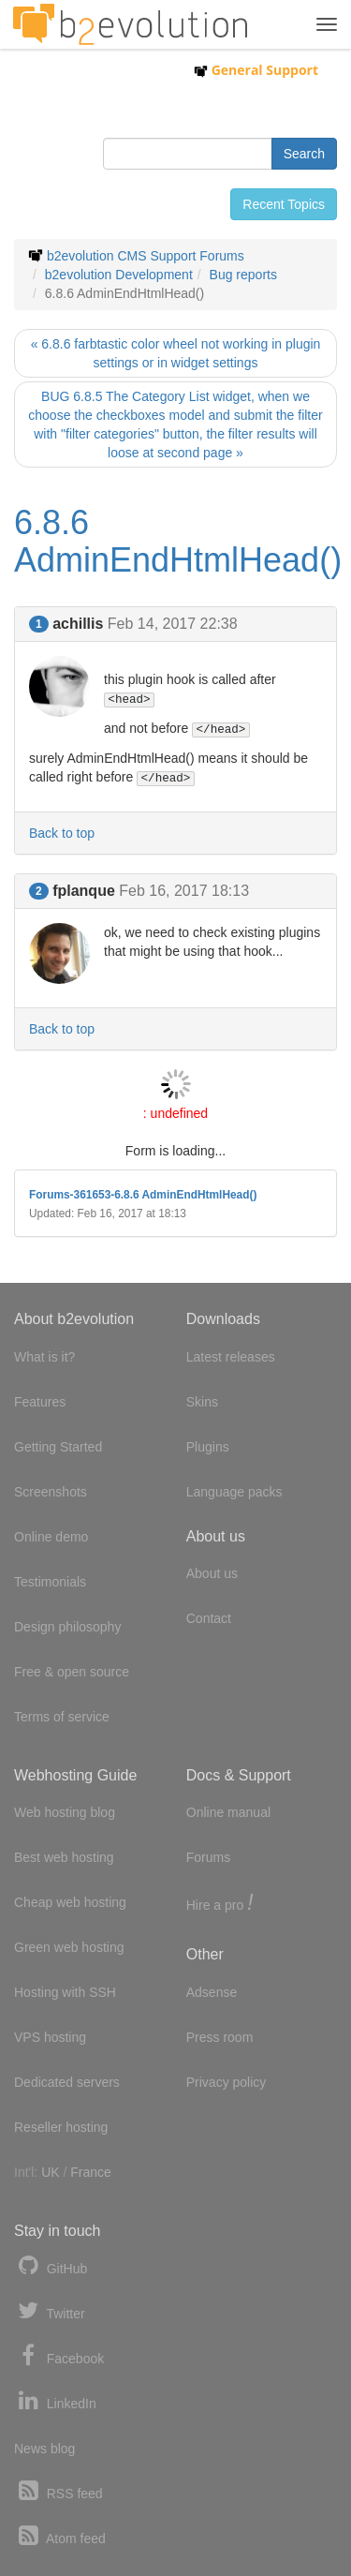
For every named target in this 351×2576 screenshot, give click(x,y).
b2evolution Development (119, 274)
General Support (256, 70)
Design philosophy (67, 1626)
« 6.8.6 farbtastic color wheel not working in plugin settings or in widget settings (176, 353)
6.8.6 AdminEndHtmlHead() (178, 541)
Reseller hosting (61, 2127)
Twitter (49, 2311)
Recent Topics (283, 204)
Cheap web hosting (70, 1902)
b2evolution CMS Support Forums (145, 255)
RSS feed (58, 2491)
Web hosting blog (64, 1812)
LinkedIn (55, 2401)
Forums (208, 1857)
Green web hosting (69, 1947)
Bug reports (243, 274)
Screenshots (50, 1491)
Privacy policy (226, 2082)
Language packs (234, 1491)
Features (40, 1401)
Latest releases (230, 1356)
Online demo (51, 1536)
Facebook (59, 2356)
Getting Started (58, 1446)
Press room (220, 2037)
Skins (202, 1401)
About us (212, 1573)
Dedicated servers (67, 2082)
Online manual (228, 1812)
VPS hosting (50, 2037)
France (90, 2172)
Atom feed (60, 2536)
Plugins (207, 1446)
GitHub (50, 2266)
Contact (208, 1618)
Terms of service (62, 1716)
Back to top (62, 833)
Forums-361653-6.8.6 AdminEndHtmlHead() (142, 1194)
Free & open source (71, 1671)
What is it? (44, 1356)
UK (50, 2172)
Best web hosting (64, 1857)
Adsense (211, 1992)
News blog (44, 2448)
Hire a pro (220, 1903)
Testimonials (50, 1581)
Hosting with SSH (65, 1992)
